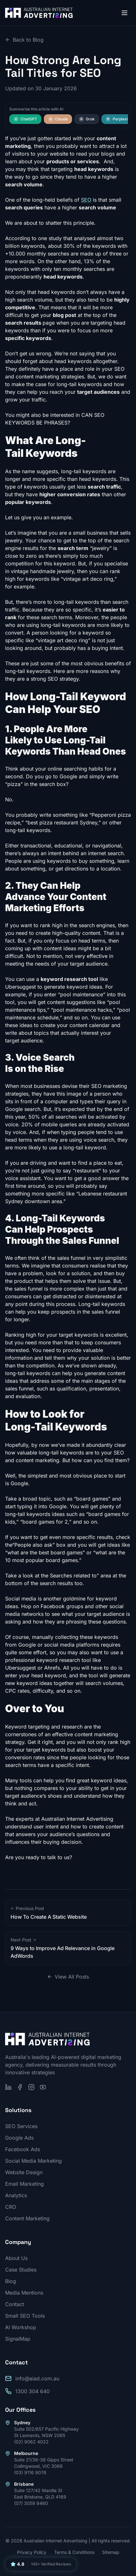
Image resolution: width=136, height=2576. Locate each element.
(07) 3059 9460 (31, 2503)
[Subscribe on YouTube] (43, 2087)
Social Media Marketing (33, 2161)
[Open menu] (124, 12)
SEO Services (21, 2126)
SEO (86, 200)
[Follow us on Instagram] (31, 2087)
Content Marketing (27, 2218)
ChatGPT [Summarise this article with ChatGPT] (25, 119)
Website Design (24, 2172)
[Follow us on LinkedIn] (8, 2087)
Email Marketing (24, 2184)
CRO (10, 2207)
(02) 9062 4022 (31, 2441)
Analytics (16, 2195)
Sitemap (110, 2552)
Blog (10, 2281)
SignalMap (17, 2339)
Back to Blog (24, 39)
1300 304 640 (32, 2391)
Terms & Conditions (74, 2552)
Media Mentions (24, 2292)
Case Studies (20, 2269)
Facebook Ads (22, 2149)
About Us (16, 2258)
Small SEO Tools (25, 2316)
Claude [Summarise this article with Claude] (58, 119)
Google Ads (19, 2138)
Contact (14, 2304)
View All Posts (68, 1976)
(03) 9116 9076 (30, 2472)
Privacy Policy (31, 2552)
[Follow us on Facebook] (20, 2087)
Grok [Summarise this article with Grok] (87, 119)
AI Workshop (20, 2327)
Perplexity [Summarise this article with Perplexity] (118, 119)
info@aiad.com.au (37, 2378)
